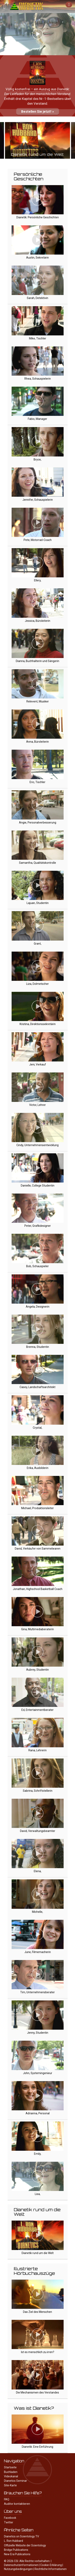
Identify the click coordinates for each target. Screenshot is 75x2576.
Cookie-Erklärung (51, 2565)
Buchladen (10, 2472)
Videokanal (11, 2476)
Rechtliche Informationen (51, 2569)
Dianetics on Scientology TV (21, 2536)
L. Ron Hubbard (13, 2540)
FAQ (6, 2499)
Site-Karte (10, 2485)
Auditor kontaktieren (17, 2503)
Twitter (8, 2522)
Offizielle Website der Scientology (25, 2545)
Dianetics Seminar (15, 2480)
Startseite (10, 2467)
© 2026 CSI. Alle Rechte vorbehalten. (27, 2561)
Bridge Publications (16, 2549)
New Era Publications (17, 2554)
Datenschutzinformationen (21, 2565)
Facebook (10, 2517)
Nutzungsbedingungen (18, 2569)
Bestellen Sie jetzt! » (37, 111)
